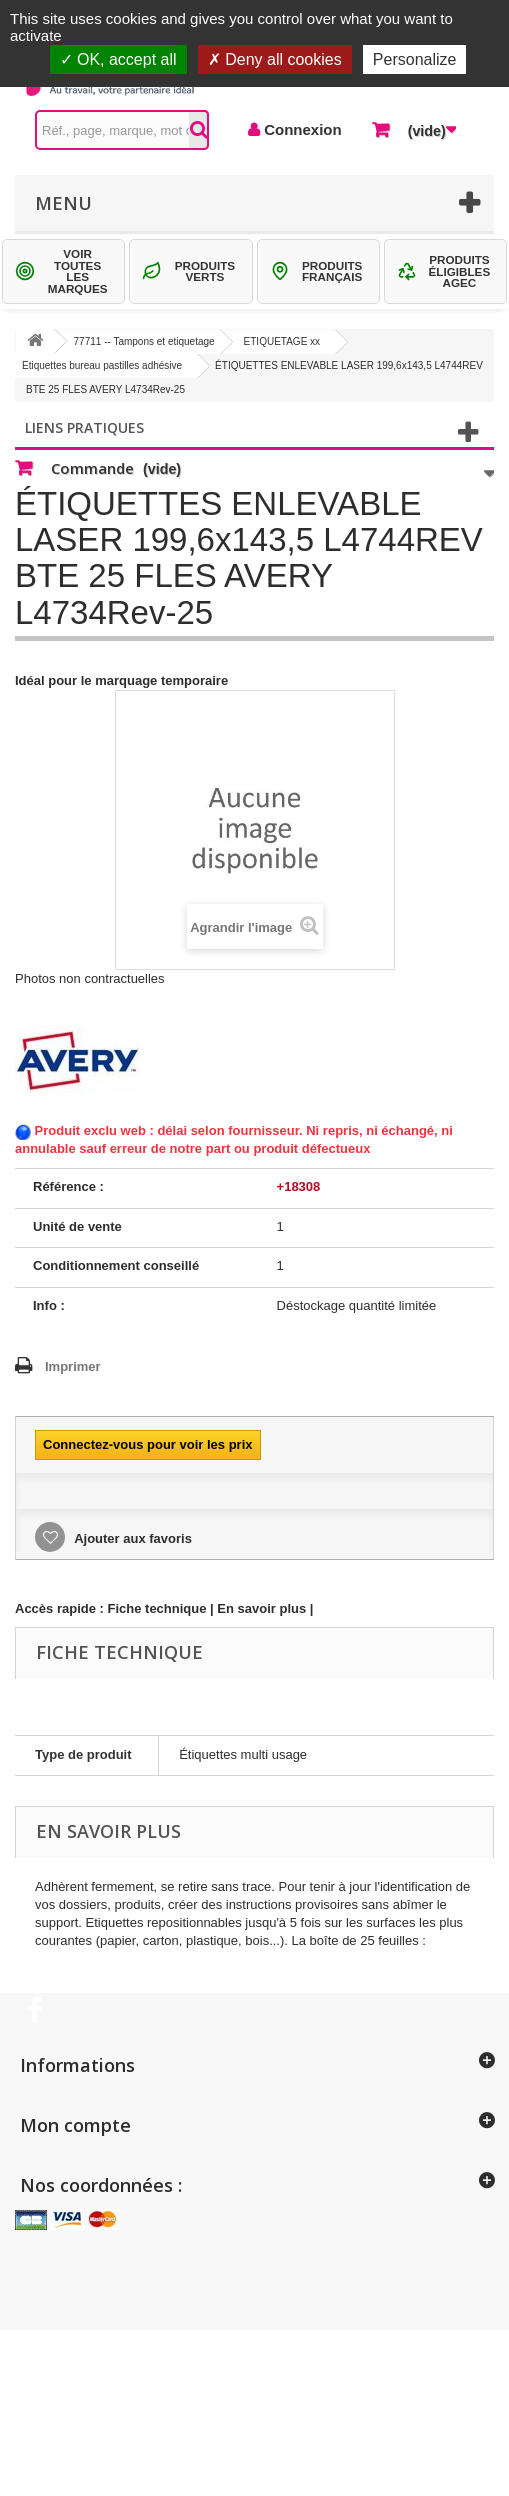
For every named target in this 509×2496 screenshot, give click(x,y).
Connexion (301, 129)
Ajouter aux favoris (131, 1538)
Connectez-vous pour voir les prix (148, 1444)
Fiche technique (157, 1608)
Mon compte (75, 2125)
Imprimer (73, 1366)
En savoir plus (261, 1608)
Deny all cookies (275, 59)
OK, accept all (118, 59)
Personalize (415, 59)
